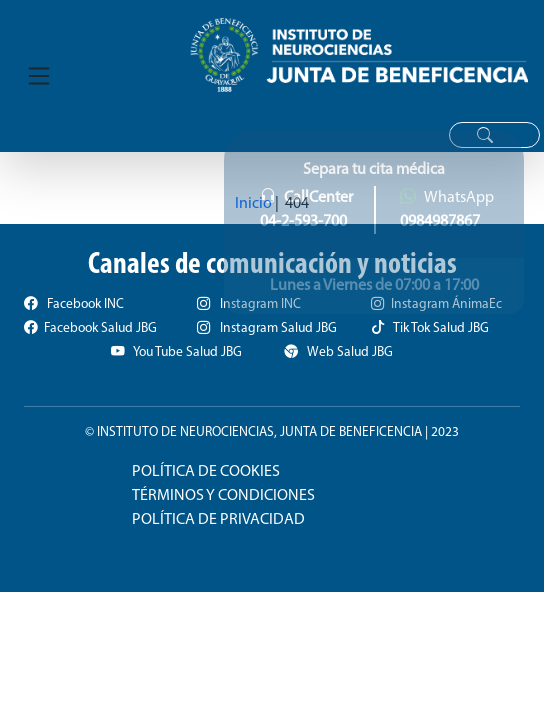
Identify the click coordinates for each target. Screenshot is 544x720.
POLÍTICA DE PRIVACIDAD (218, 520)
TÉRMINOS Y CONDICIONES (223, 496)
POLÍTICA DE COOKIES (206, 472)
